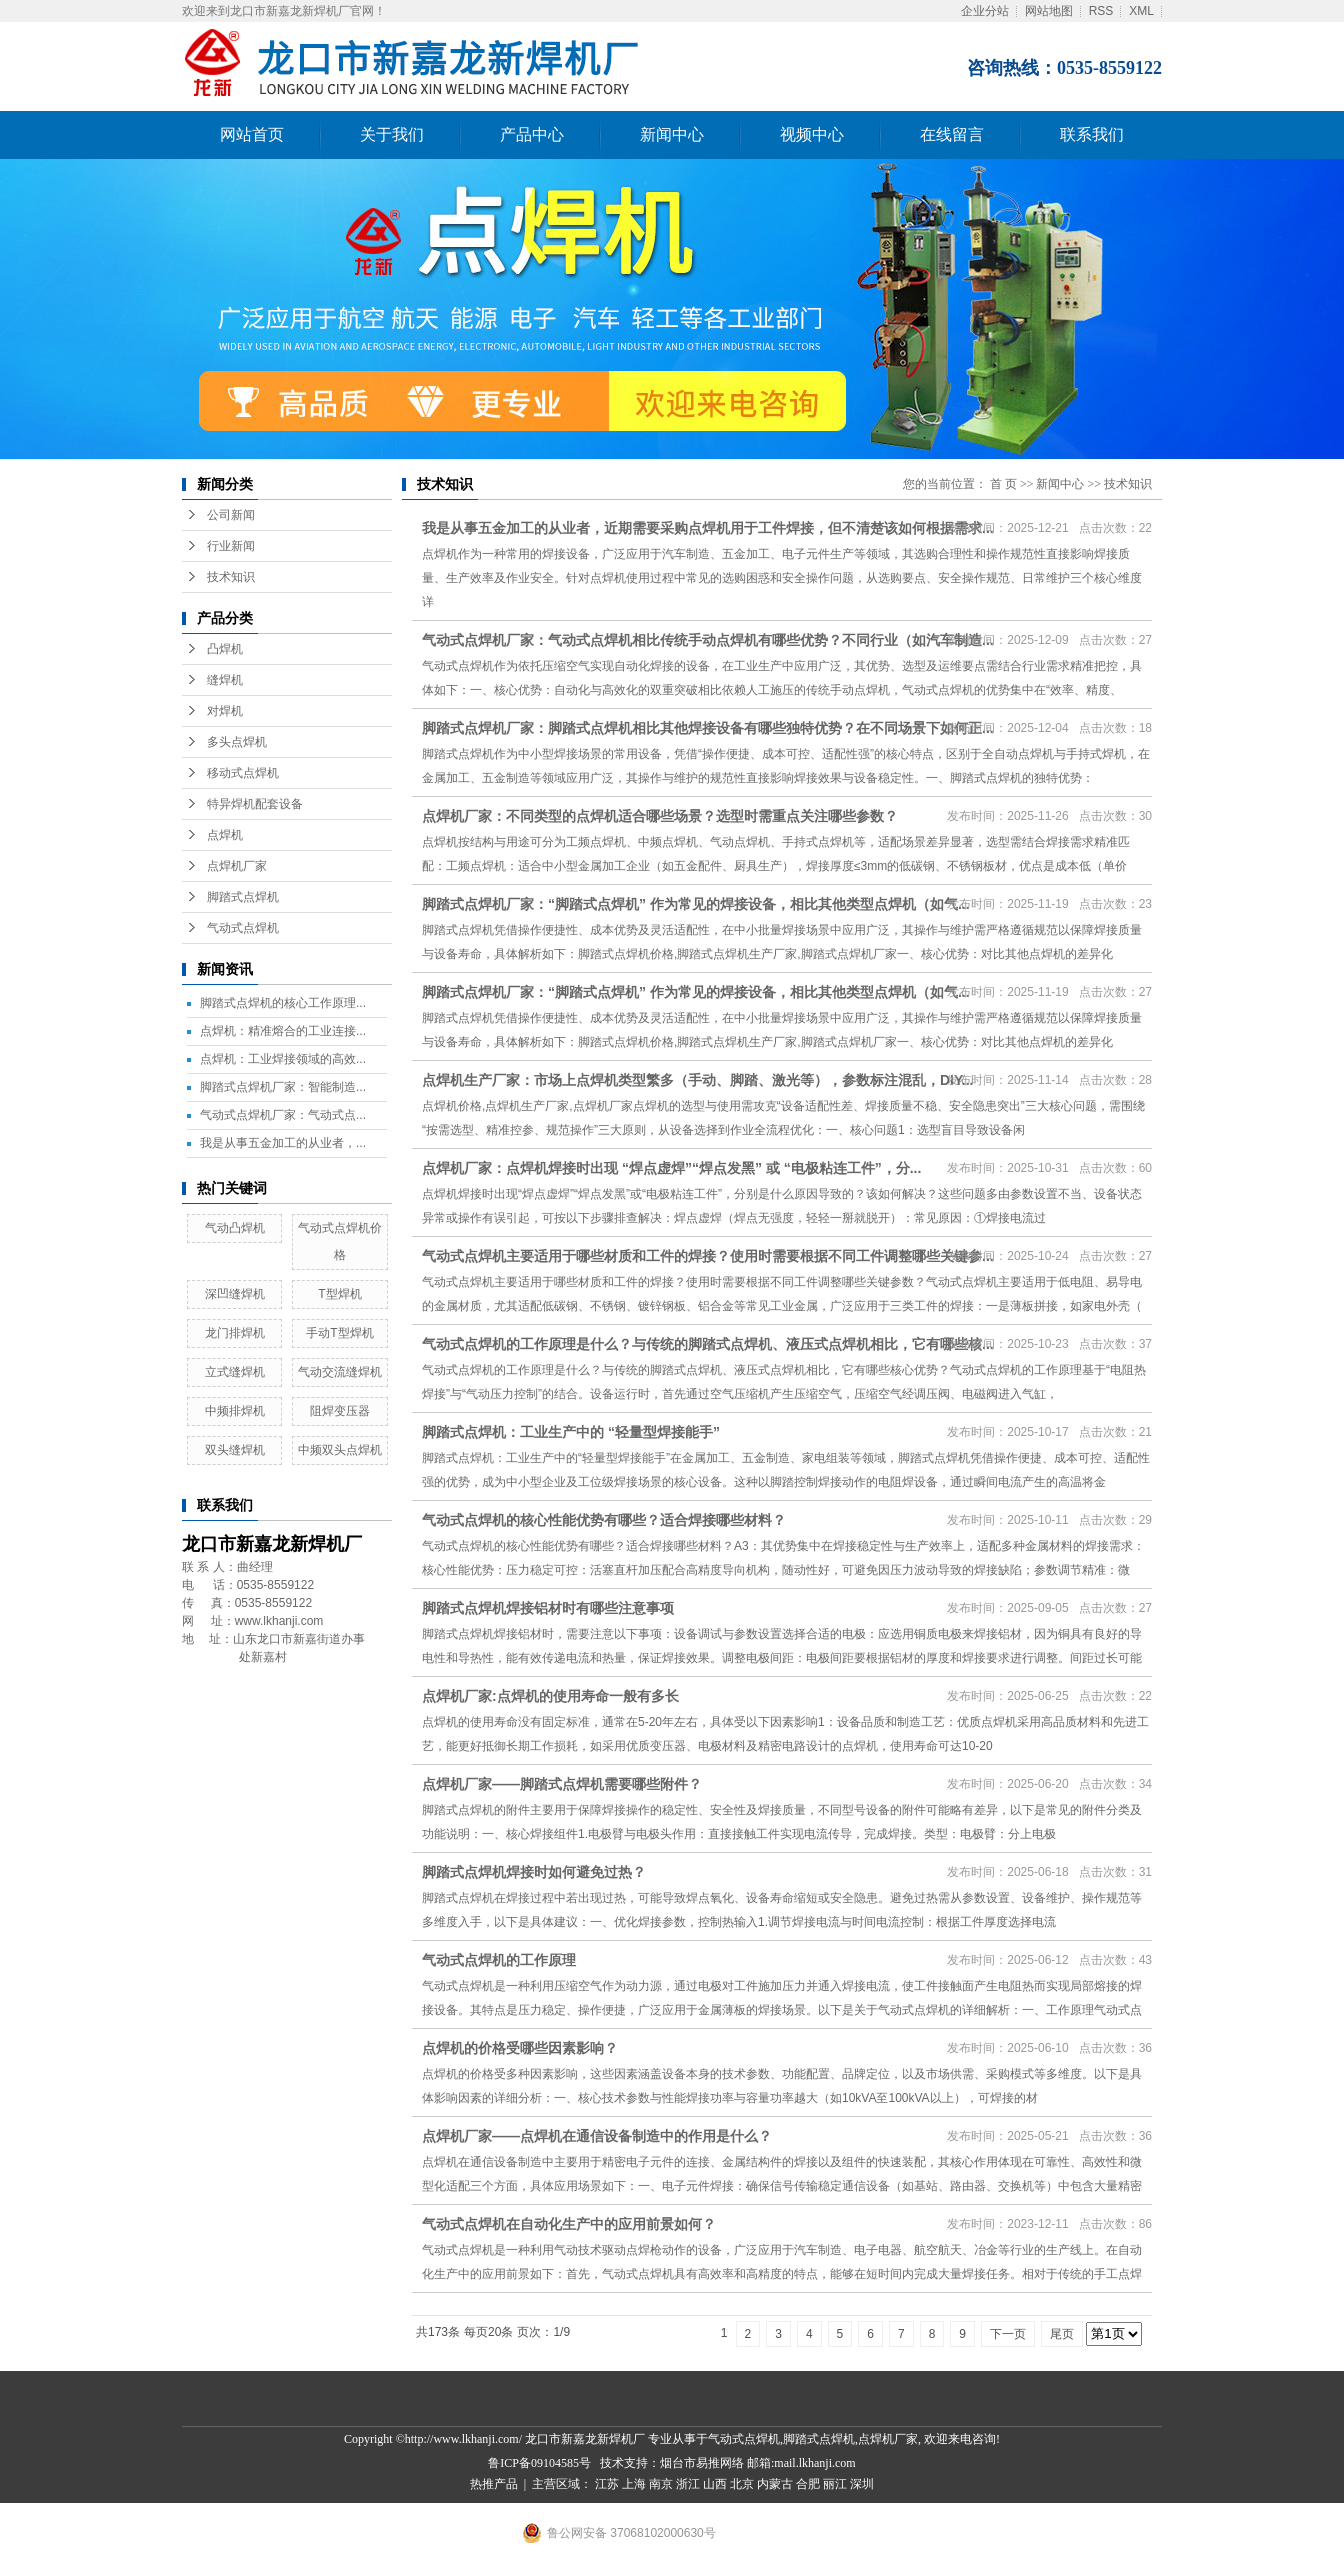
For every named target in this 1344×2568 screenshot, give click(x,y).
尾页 (1062, 2334)
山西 (715, 2484)
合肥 (808, 2484)
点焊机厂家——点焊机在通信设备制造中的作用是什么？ (597, 2136)
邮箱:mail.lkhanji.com (801, 2463)
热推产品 (494, 2484)
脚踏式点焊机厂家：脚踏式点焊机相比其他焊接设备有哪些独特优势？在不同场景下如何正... (708, 728)
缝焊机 (225, 680)
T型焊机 (339, 1294)
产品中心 (532, 134)
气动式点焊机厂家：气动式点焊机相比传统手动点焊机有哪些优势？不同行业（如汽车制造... (708, 640)
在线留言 (952, 134)
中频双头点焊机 (340, 1450)
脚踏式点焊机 (243, 897)
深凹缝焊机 (235, 1294)
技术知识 (231, 577)
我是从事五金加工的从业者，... (283, 1143)
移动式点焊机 (243, 773)
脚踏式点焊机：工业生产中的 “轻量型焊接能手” (571, 1432)
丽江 (835, 2484)
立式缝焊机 (235, 1372)
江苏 (607, 2484)
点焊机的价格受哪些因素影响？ (520, 2048)
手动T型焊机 (339, 1333)
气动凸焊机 (235, 1228)
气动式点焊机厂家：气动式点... (283, 1115)
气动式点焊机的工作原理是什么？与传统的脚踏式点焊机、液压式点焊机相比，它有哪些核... (708, 1344)
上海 (634, 2484)
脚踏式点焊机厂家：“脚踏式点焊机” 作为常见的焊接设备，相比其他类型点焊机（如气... (696, 904)
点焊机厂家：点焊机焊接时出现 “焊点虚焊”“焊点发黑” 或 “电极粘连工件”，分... (671, 1168)
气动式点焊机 (243, 928)
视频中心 (812, 134)
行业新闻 (231, 546)
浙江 (688, 2484)
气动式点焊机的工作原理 (499, 1960)
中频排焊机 (235, 1411)
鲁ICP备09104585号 (539, 2463)
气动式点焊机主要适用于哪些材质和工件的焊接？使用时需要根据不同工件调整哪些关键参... (708, 1256)
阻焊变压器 (340, 1411)
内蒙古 (775, 2484)
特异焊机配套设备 (255, 804)
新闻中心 (672, 134)
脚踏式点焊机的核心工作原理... (283, 1003)
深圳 (862, 2484)
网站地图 (1049, 11)
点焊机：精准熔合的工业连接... (283, 1031)
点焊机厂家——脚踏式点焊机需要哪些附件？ (562, 1784)
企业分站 (985, 11)
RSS (1101, 11)
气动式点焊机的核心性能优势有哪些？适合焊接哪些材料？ (604, 1520)
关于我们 (392, 134)
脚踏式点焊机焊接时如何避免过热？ (534, 1872)
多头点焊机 (237, 742)
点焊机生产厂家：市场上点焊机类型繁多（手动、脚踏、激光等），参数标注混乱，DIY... (697, 1080)
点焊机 (225, 835)
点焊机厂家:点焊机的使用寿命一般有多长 (550, 1696)
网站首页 (252, 134)
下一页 (1008, 2334)
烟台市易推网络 (702, 2463)
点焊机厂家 (237, 866)
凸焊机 (225, 649)
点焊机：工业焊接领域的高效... (283, 1059)
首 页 (1003, 484)
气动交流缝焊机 (340, 1372)
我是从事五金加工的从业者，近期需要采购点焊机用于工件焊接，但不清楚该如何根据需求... (708, 528)
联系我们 (1092, 134)
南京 (661, 2484)
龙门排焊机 (235, 1333)
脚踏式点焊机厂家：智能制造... (283, 1087)
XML (1141, 11)
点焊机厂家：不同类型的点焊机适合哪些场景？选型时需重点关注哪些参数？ (660, 816)
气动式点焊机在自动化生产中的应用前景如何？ (569, 2224)
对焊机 (225, 711)
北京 (742, 2484)
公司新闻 (231, 515)
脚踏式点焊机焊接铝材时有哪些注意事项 (548, 1608)
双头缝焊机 (235, 1450)
